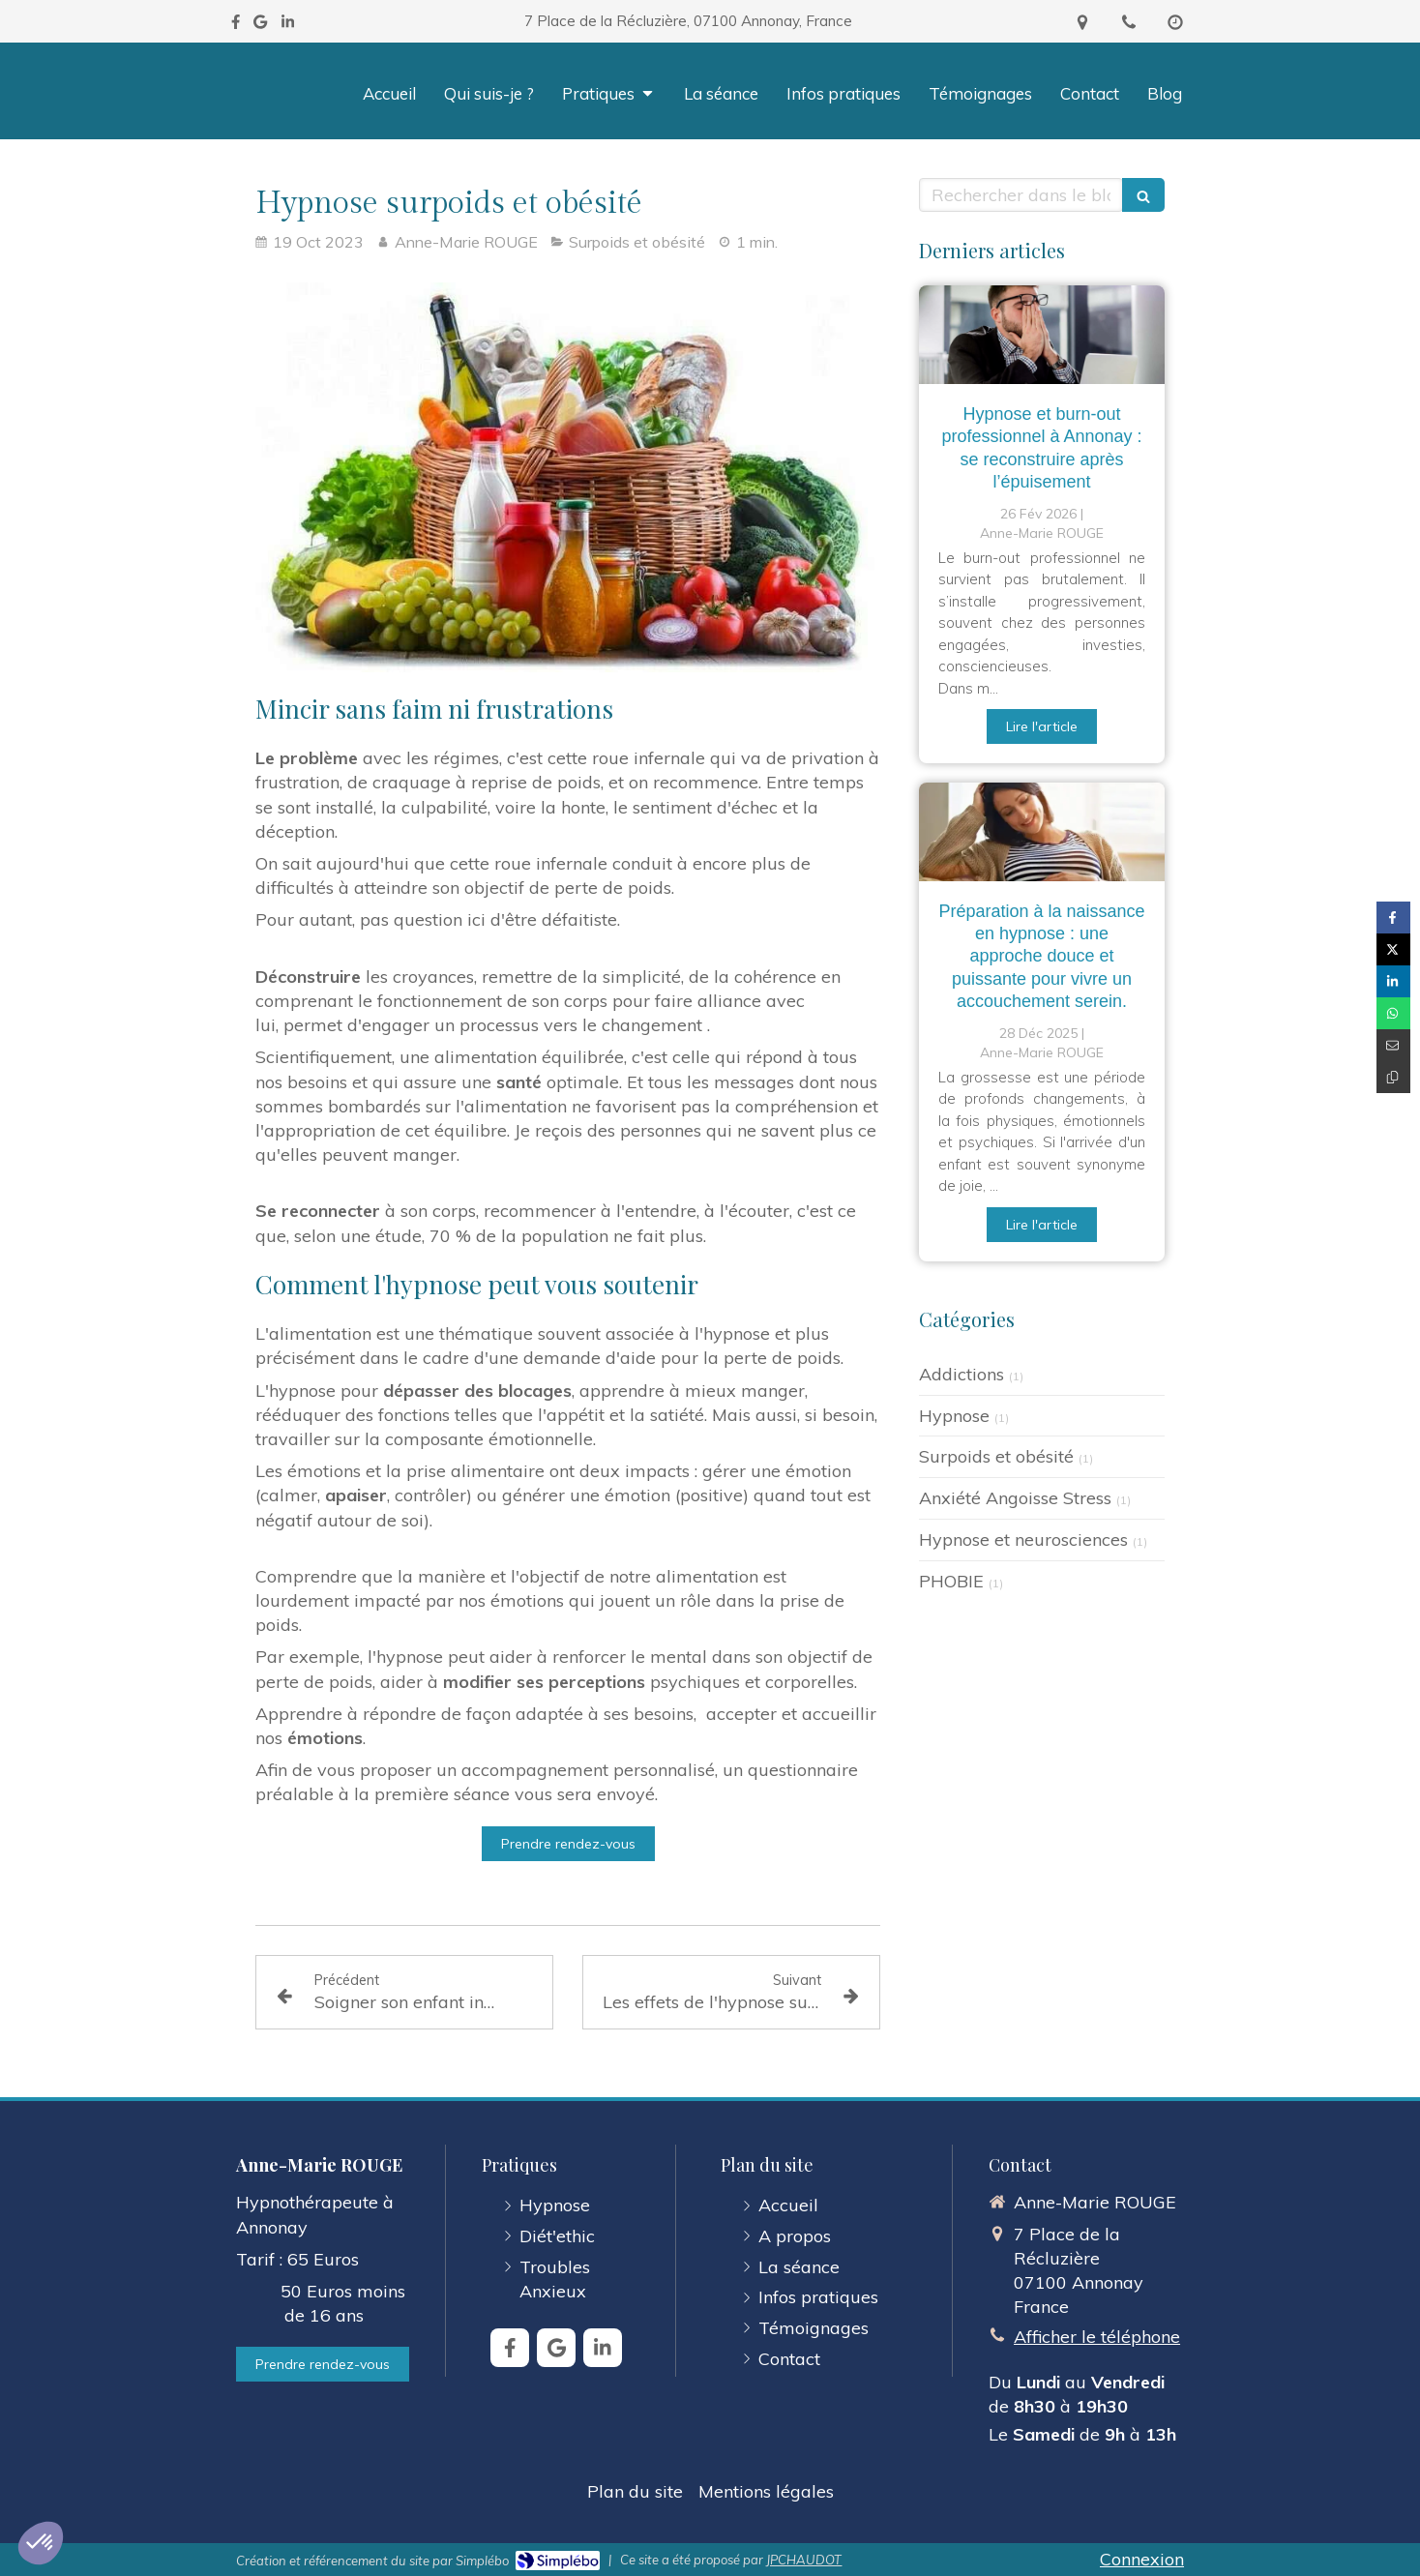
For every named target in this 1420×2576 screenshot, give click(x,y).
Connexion (1142, 2559)
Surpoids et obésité (996, 1456)
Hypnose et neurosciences (1023, 1539)
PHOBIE (951, 1581)
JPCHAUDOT (804, 2559)
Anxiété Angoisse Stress (1015, 1498)
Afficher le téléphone (1097, 2336)
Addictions (961, 1374)
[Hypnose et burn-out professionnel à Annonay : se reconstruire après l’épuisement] (1042, 334)
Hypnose (954, 1416)
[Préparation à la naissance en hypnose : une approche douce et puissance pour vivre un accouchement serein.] (1042, 832)
